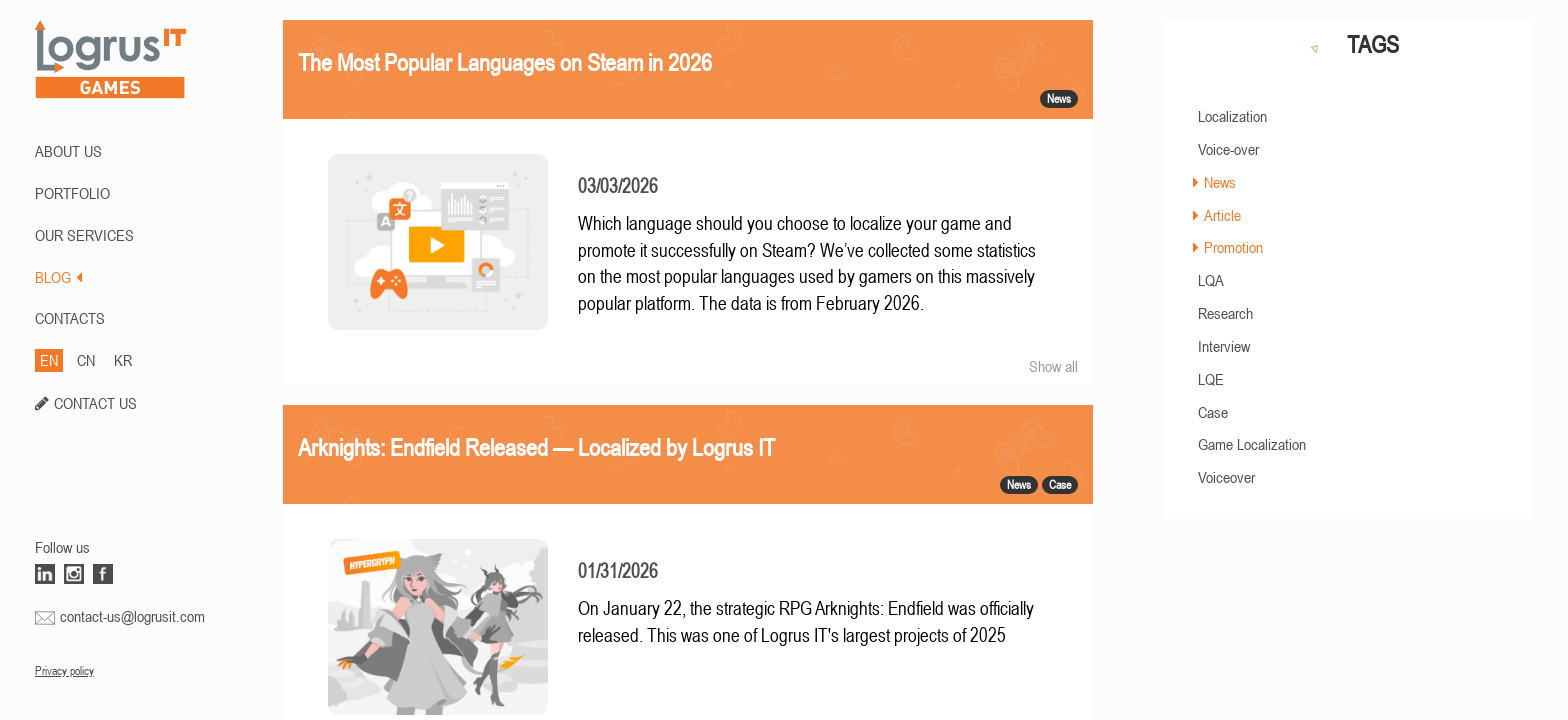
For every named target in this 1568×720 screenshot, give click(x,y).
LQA (1211, 280)
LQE (1211, 379)
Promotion (1233, 247)
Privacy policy (64, 671)
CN (86, 360)
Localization (1232, 116)
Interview (1224, 346)
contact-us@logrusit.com (132, 616)
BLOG (58, 277)
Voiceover (1226, 477)
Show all (1053, 366)
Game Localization (1252, 444)
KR (123, 360)
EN (49, 360)
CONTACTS (70, 318)
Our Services (84, 235)
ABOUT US (68, 151)
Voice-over (1228, 149)
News (1220, 182)
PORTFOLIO (72, 193)
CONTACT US (95, 403)
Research (1225, 313)
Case (1213, 412)
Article (1222, 215)
